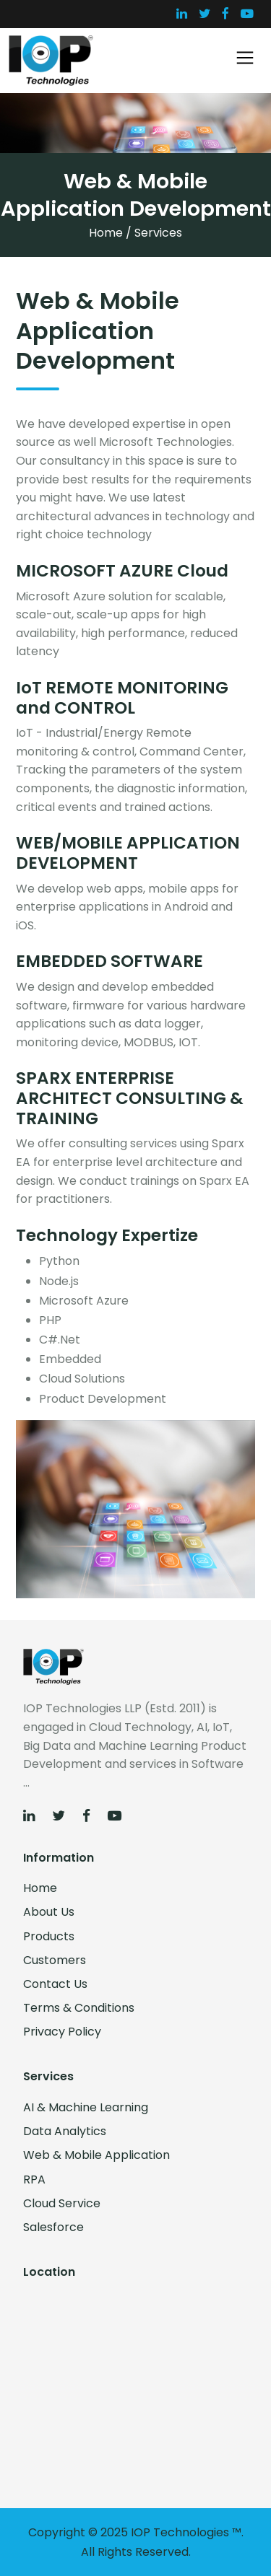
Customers (54, 1960)
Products (48, 1936)
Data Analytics (64, 2131)
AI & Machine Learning (85, 2107)
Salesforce (53, 2227)
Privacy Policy (62, 2031)
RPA (34, 2179)
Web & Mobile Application (96, 2155)
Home (106, 232)
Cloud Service (61, 2203)
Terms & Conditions (78, 2007)
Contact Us (55, 1984)
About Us (48, 1911)
